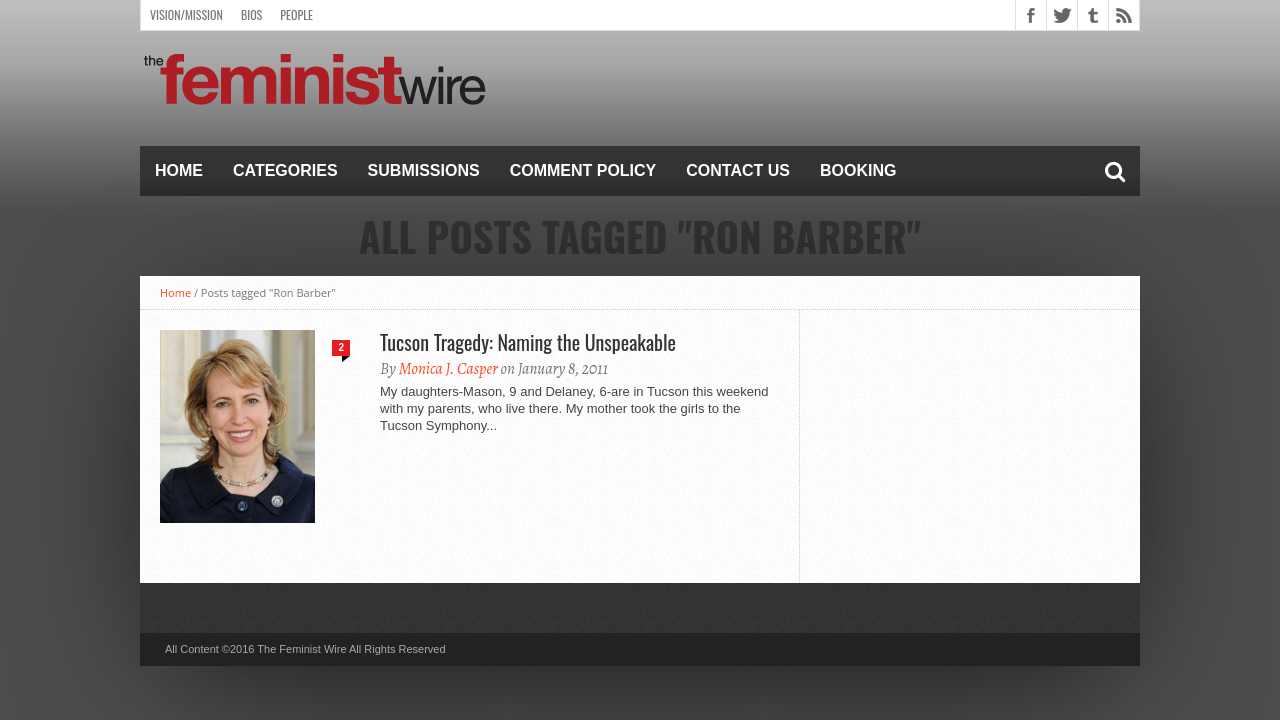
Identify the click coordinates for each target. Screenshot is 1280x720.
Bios (251, 14)
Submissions (424, 170)
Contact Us (738, 170)
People (296, 14)
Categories (285, 170)
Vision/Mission (186, 14)
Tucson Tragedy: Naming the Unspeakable (528, 342)
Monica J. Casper (448, 369)
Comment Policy (583, 170)
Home (179, 170)
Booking (858, 170)
